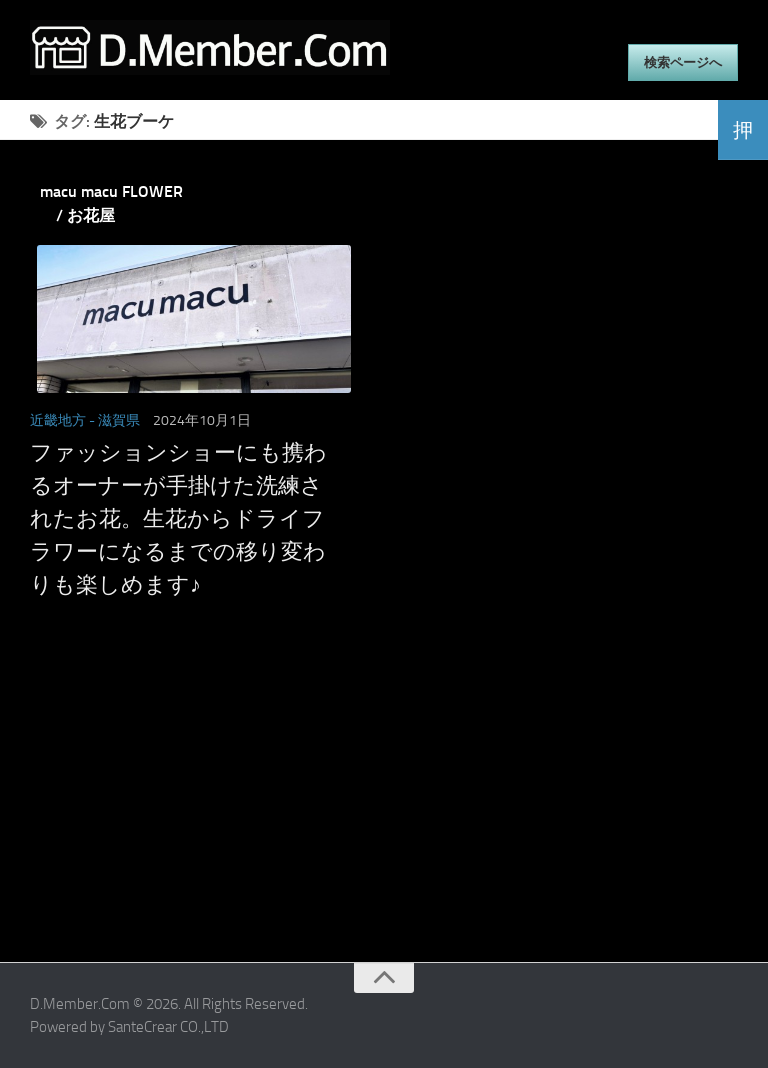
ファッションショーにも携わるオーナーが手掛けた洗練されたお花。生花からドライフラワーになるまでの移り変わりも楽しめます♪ (178, 519)
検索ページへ (683, 62)
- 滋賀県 (114, 420)
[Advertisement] (359, 822)
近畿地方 (58, 420)
